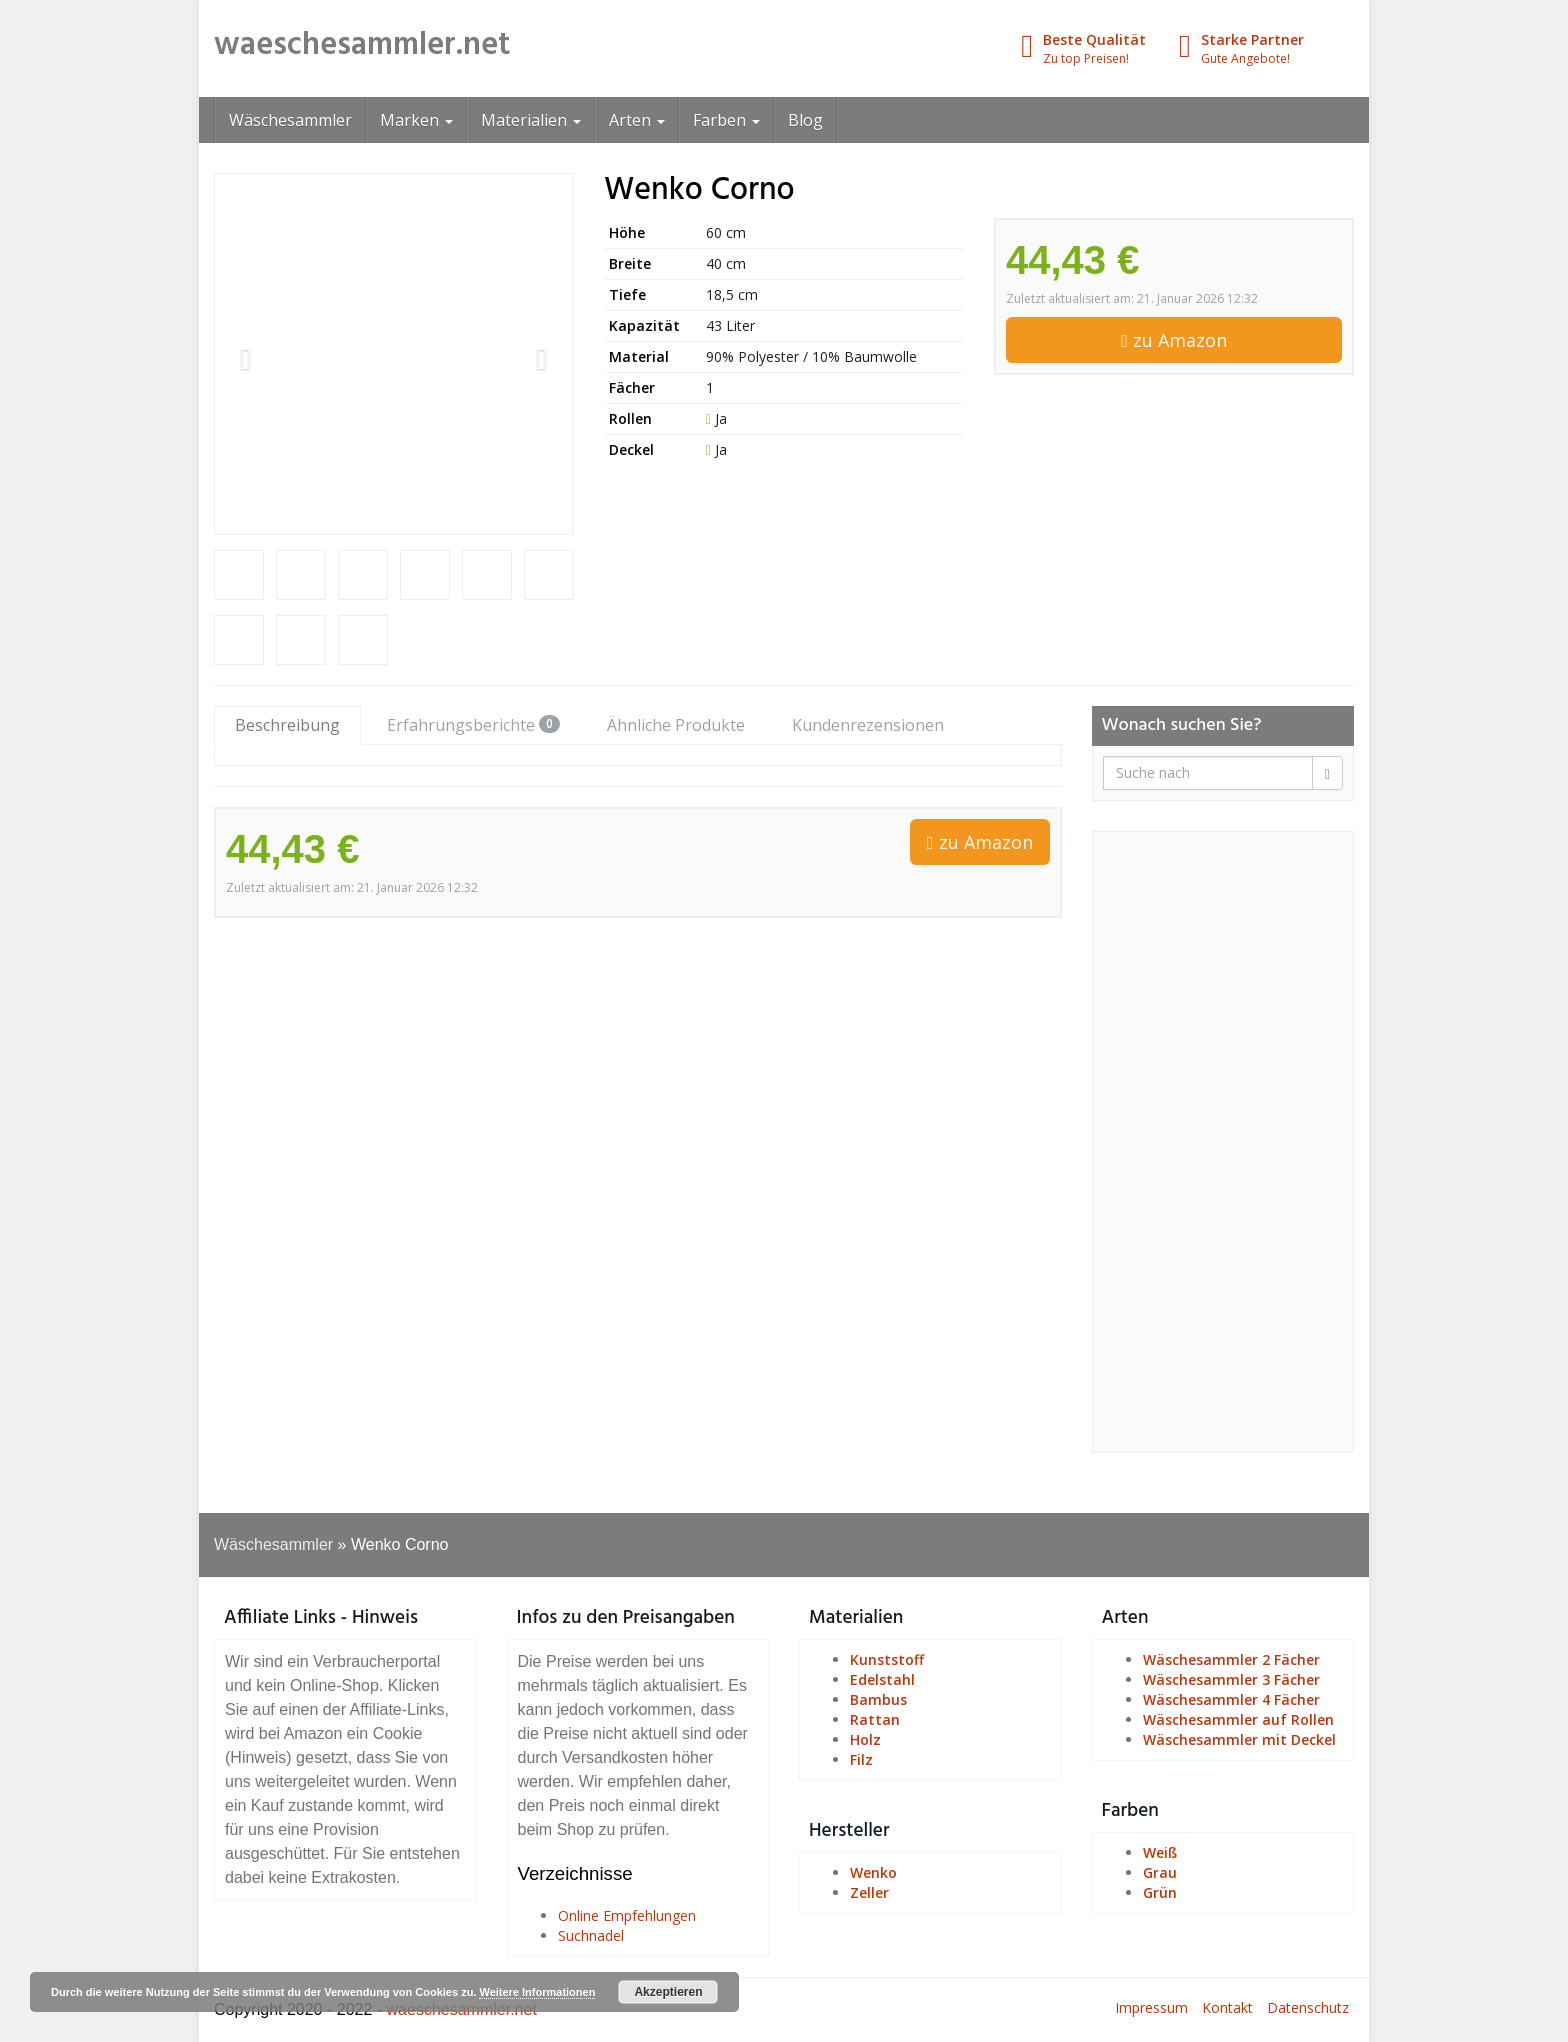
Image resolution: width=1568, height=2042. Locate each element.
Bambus (878, 1699)
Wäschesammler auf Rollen (1238, 1719)
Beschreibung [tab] (287, 725)
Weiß (1160, 1852)
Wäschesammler (290, 120)
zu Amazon (1174, 340)
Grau (1160, 1872)
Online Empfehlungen (627, 1915)
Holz (865, 1739)
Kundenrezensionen (868, 725)
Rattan (875, 1719)
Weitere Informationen (537, 1992)
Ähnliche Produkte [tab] (676, 725)
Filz (861, 1759)
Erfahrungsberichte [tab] (473, 725)
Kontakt (1227, 2007)
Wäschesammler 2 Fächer (1231, 1659)
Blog (805, 120)
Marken (416, 120)
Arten (637, 120)
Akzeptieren (668, 1992)
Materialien (531, 120)
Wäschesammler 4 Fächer (1231, 1699)
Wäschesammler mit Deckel (1239, 1739)
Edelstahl (882, 1679)
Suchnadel (591, 1935)
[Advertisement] (1223, 1142)
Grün (1160, 1892)
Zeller (869, 1892)
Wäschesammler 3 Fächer (1231, 1679)
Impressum (1151, 2007)
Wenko (873, 1872)
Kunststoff (887, 1659)
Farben (726, 120)
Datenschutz (1308, 2007)
